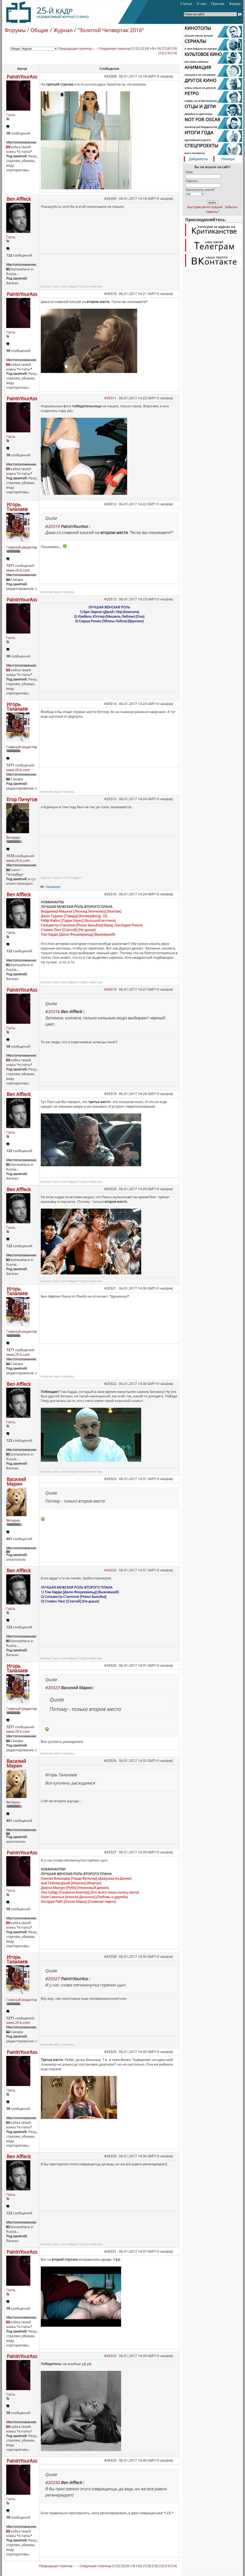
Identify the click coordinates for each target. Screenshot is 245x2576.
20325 (111, 1665)
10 (174, 48)
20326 (111, 1760)
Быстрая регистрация (204, 207)
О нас (201, 3)
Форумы (15, 30)
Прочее (217, 3)
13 (167, 53)
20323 (111, 1478)
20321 (111, 1288)
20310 (111, 293)
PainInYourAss (22, 76)
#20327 (52, 1978)
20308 (111, 76)
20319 (111, 1093)
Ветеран (13, 837)
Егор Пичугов (22, 799)
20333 (111, 2460)
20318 (111, 989)
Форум (235, 3)
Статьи (186, 3)
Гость (10, 114)
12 (161, 53)
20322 (111, 1383)
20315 (111, 799)
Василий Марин (16, 1481)
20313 (111, 599)
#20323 (52, 1687)
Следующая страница (113, 48)
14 (174, 53)
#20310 (52, 526)
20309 (111, 198)
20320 (111, 1189)
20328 (111, 1956)
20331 (111, 2251)
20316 (111, 894)
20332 (111, 2355)
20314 (111, 703)
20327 (111, 1852)
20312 (111, 504)
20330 (111, 2156)
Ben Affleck (19, 199)
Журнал (63, 30)
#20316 (52, 1011)
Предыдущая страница (76, 48)
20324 (111, 1570)
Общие (40, 30)
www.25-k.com (18, 570)
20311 (111, 398)
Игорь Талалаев (17, 506)
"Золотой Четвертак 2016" (111, 30)
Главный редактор (21, 547)
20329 (111, 2051)
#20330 (52, 2482)
